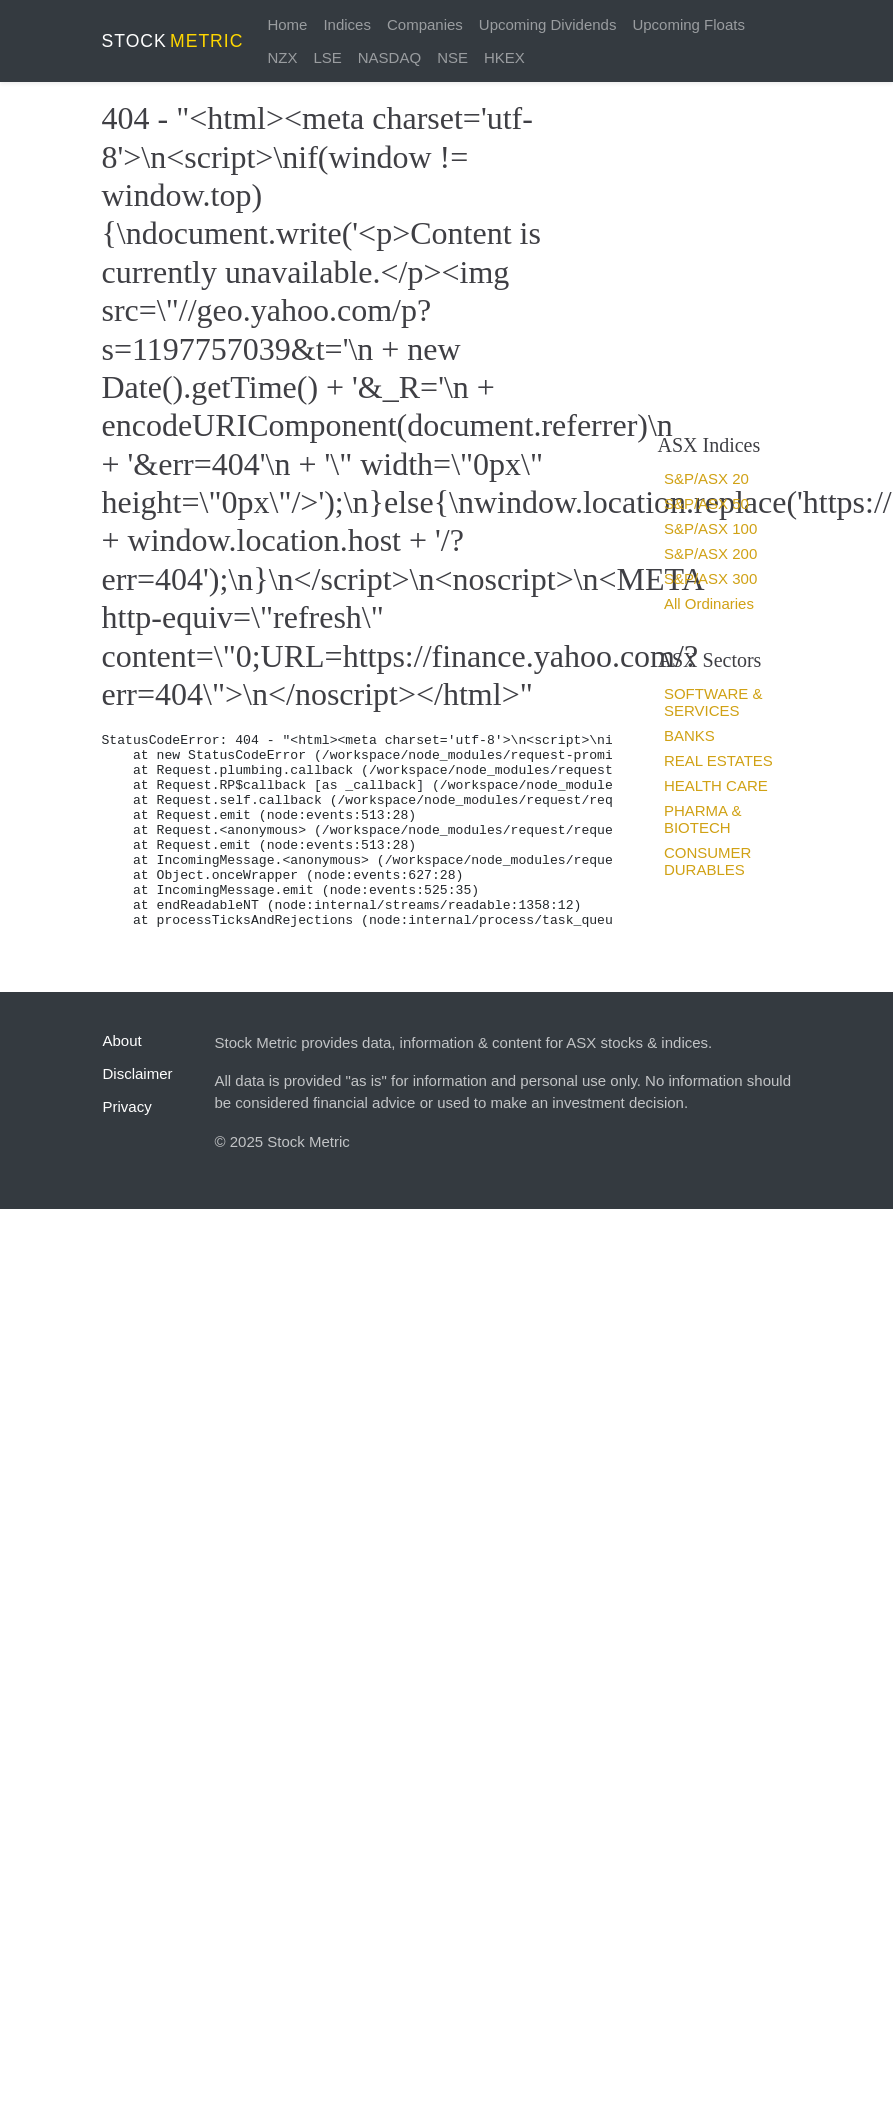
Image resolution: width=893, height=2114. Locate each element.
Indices (347, 24)
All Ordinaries (709, 603)
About (122, 1040)
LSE (327, 57)
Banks (689, 735)
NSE (452, 57)
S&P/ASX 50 (706, 503)
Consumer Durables (708, 861)
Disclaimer (138, 1073)
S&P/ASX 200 (710, 553)
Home (287, 24)
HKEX (504, 57)
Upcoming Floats (688, 24)
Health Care (716, 785)
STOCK (173, 41)
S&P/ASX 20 (706, 478)
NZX (282, 57)
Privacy (127, 1106)
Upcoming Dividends (548, 24)
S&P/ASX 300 (710, 578)
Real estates (718, 760)
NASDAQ (389, 57)
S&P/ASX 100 (710, 528)
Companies (425, 24)
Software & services (713, 702)
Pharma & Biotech (703, 819)
